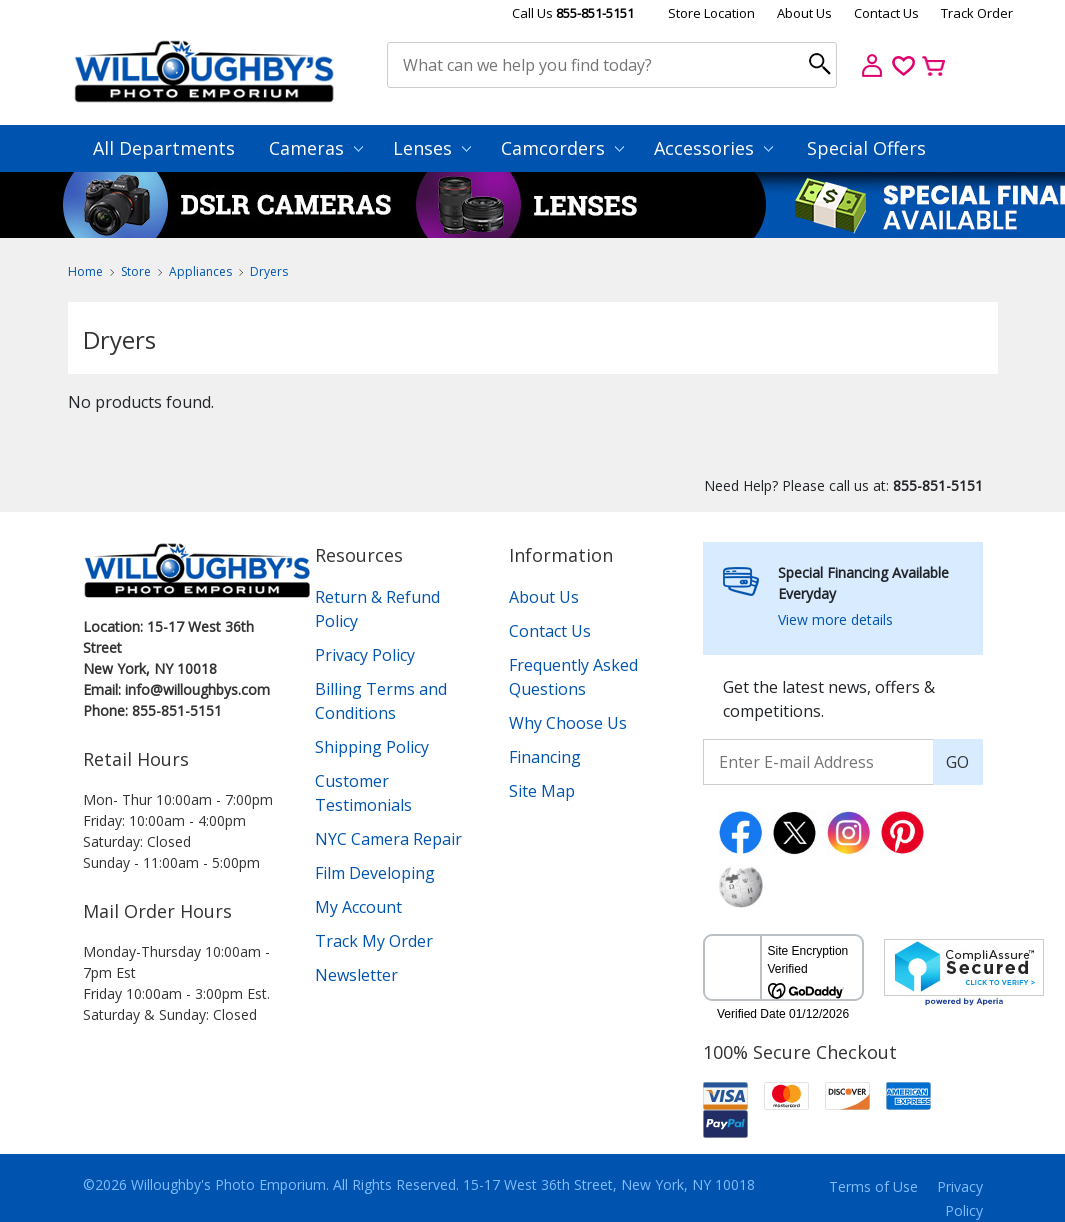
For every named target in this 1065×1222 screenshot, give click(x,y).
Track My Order (374, 941)
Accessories (713, 148)
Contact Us (886, 13)
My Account (358, 907)
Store (136, 271)
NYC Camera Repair (388, 839)
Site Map (542, 791)
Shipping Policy (372, 747)
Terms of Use (873, 1186)
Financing (545, 757)
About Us (804, 13)
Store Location (711, 13)
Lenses (432, 148)
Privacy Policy (365, 655)
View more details (835, 619)
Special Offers (866, 148)
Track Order (977, 13)
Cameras (316, 148)
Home (85, 271)
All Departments (164, 148)
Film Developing (375, 873)
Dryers (269, 271)
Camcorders (562, 148)
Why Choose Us (568, 723)
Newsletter (356, 975)
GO (957, 762)
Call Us (573, 13)
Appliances (200, 271)
